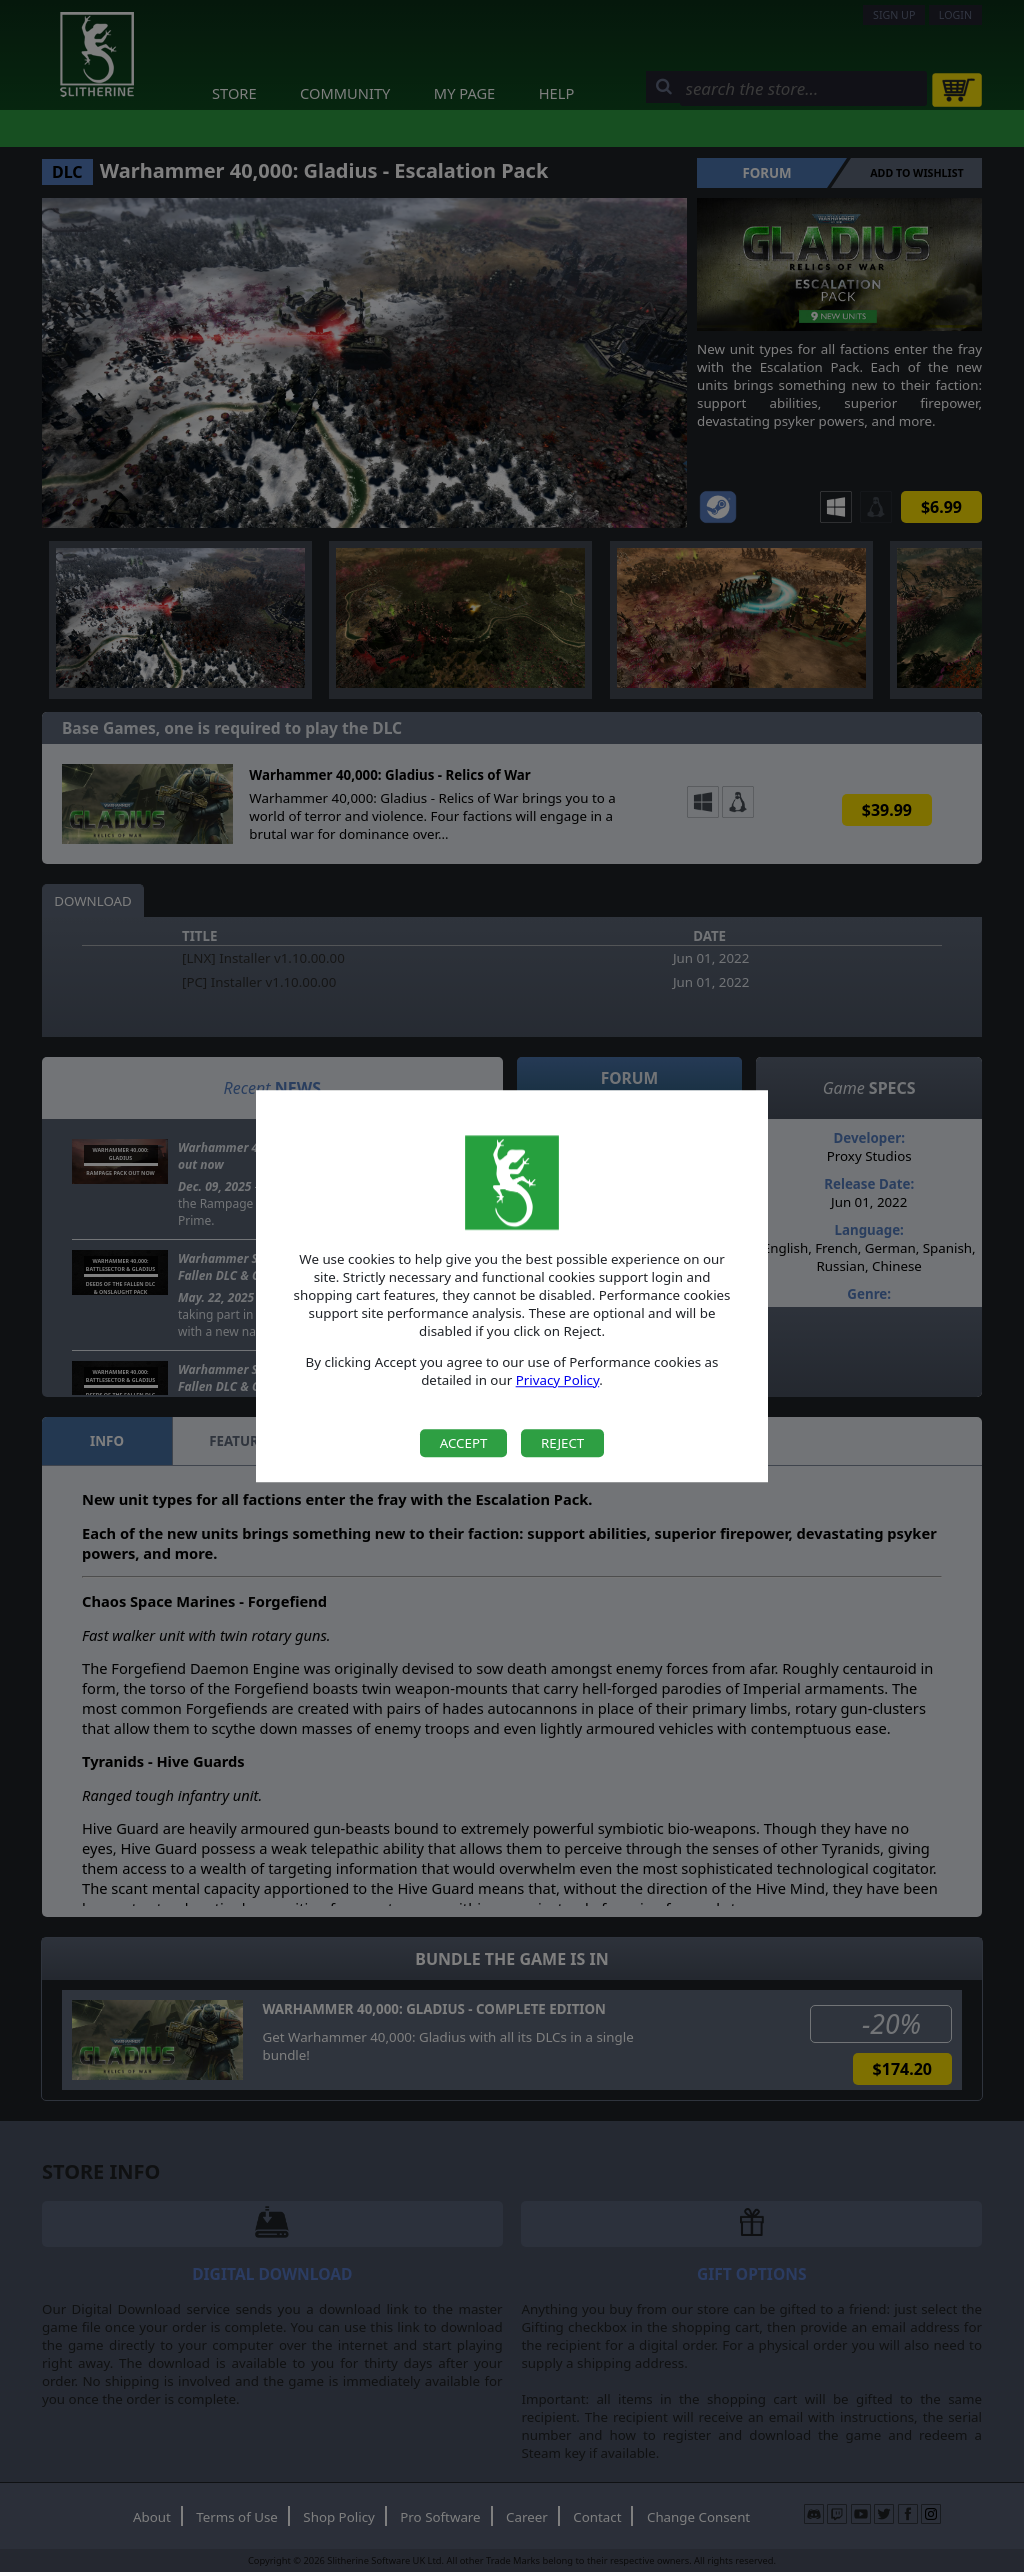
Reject (562, 1443)
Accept (464, 1443)
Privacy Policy (558, 1380)
